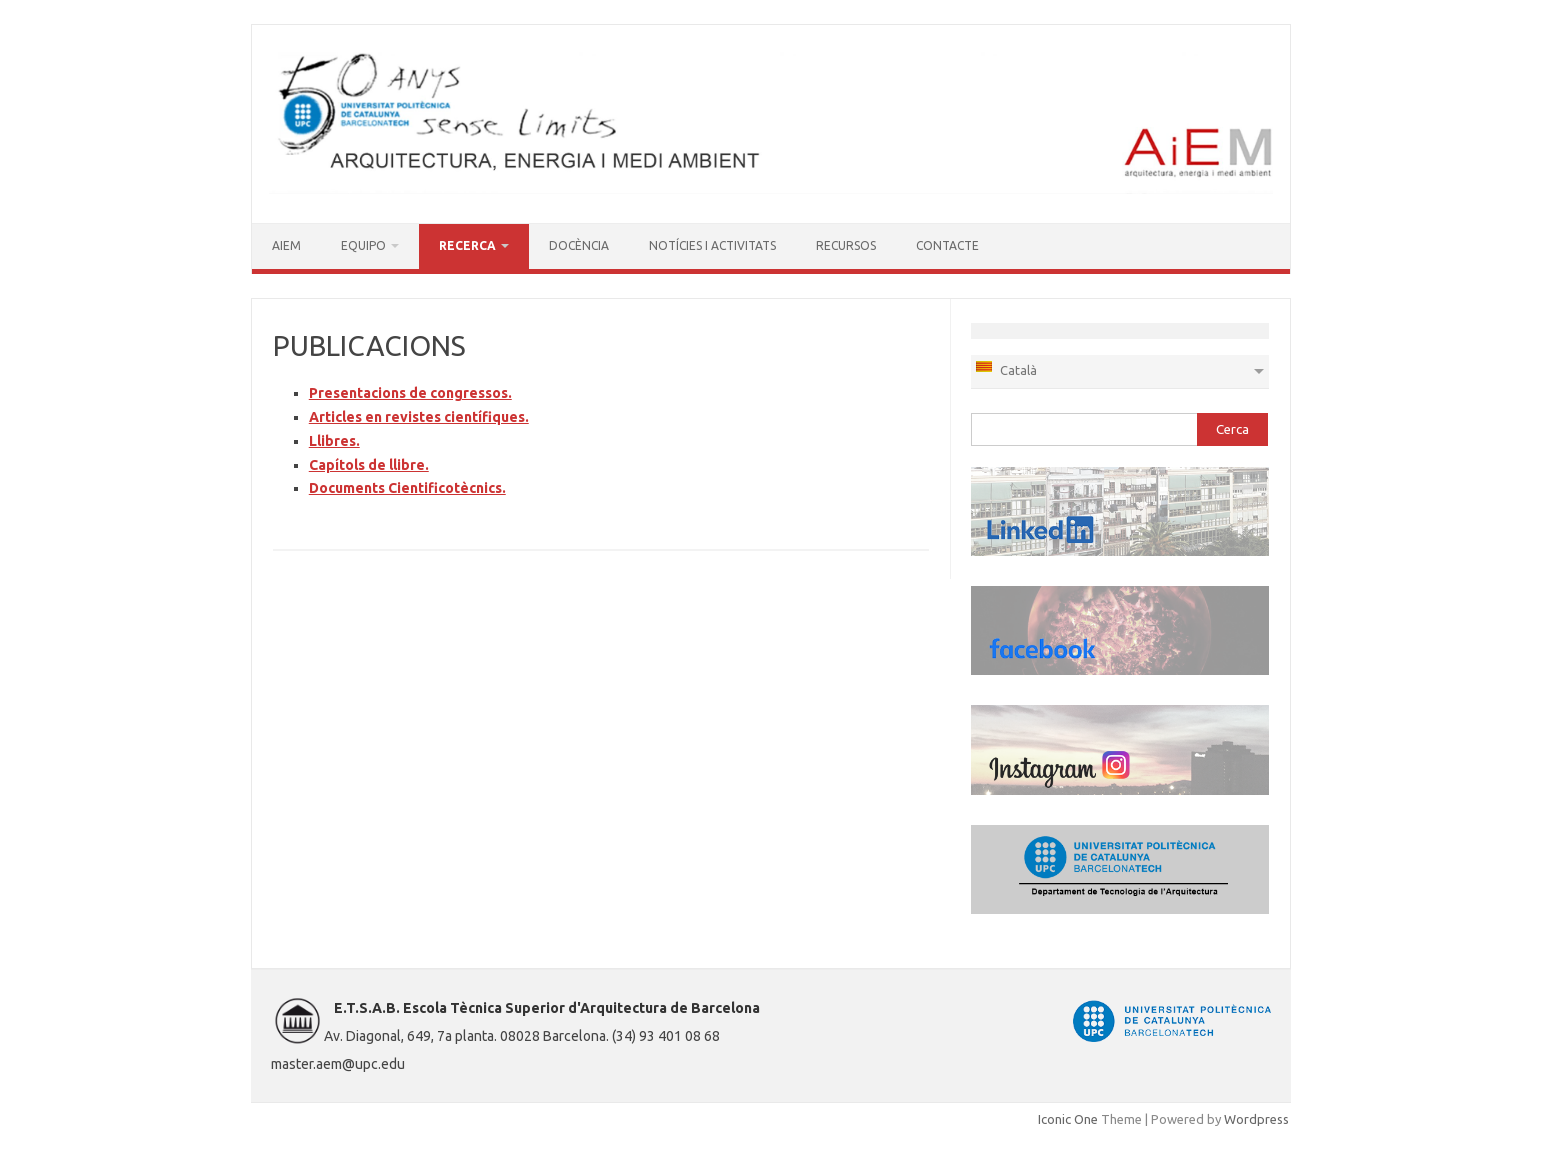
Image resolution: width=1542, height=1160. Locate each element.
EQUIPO (363, 245)
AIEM (286, 245)
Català (1005, 368)
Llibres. (334, 441)
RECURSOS (846, 245)
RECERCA (467, 245)
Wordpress (1256, 1119)
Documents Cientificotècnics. (407, 488)
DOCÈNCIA (579, 245)
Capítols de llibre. (369, 465)
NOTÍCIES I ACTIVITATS (712, 245)
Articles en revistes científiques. (419, 417)
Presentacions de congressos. (410, 393)
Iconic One (1068, 1119)
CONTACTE (947, 245)
